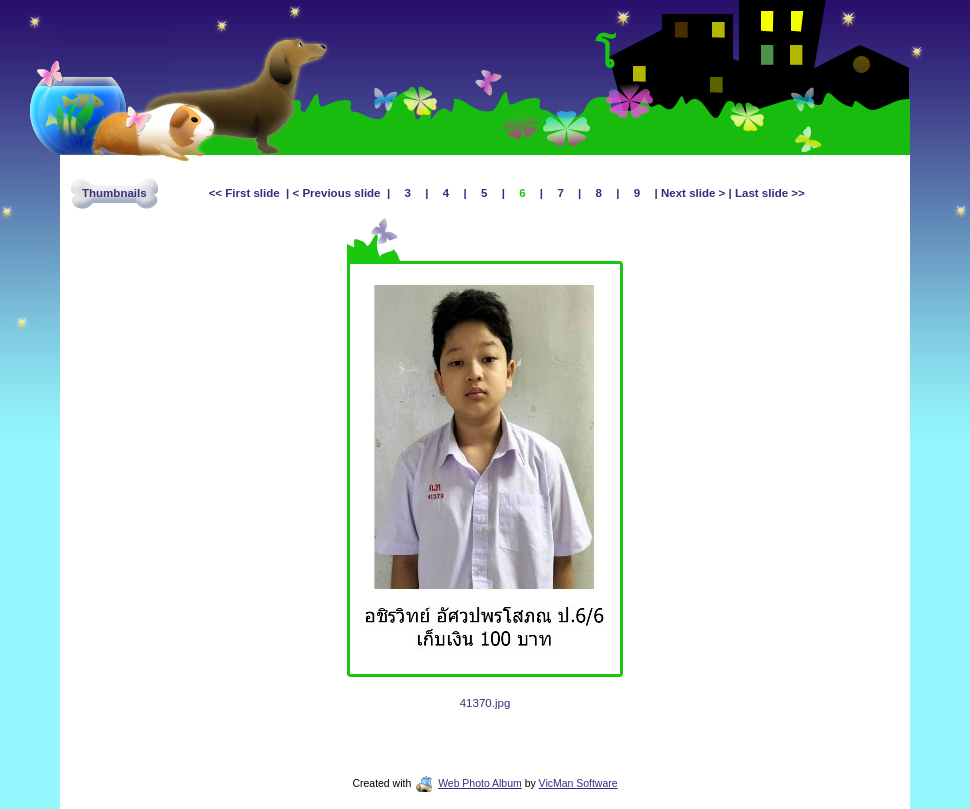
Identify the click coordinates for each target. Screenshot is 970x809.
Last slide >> (768, 193)
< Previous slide (338, 193)
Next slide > (693, 193)
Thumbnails (114, 193)
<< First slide (247, 193)
